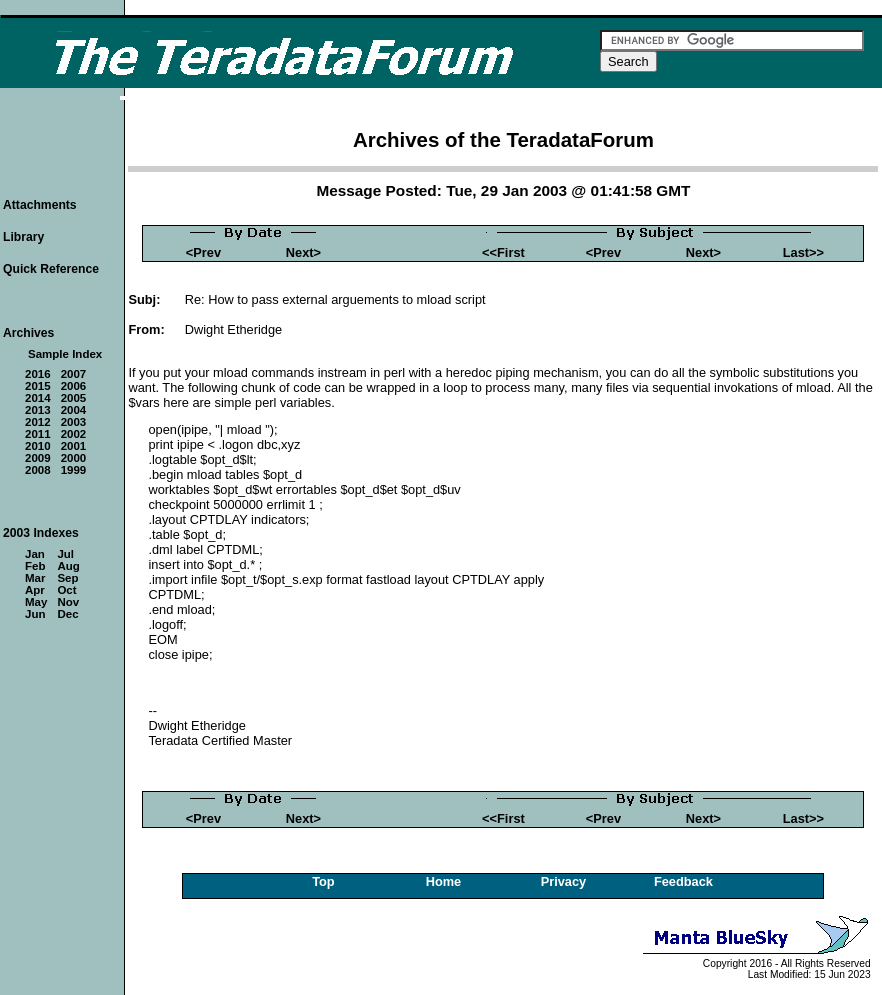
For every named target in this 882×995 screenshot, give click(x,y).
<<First (503, 252)
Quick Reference (51, 269)
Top (323, 881)
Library (23, 237)
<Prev (203, 252)
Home (444, 881)
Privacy (564, 881)
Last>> (803, 252)
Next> (303, 252)
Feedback (683, 881)
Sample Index (65, 354)
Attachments (40, 205)
